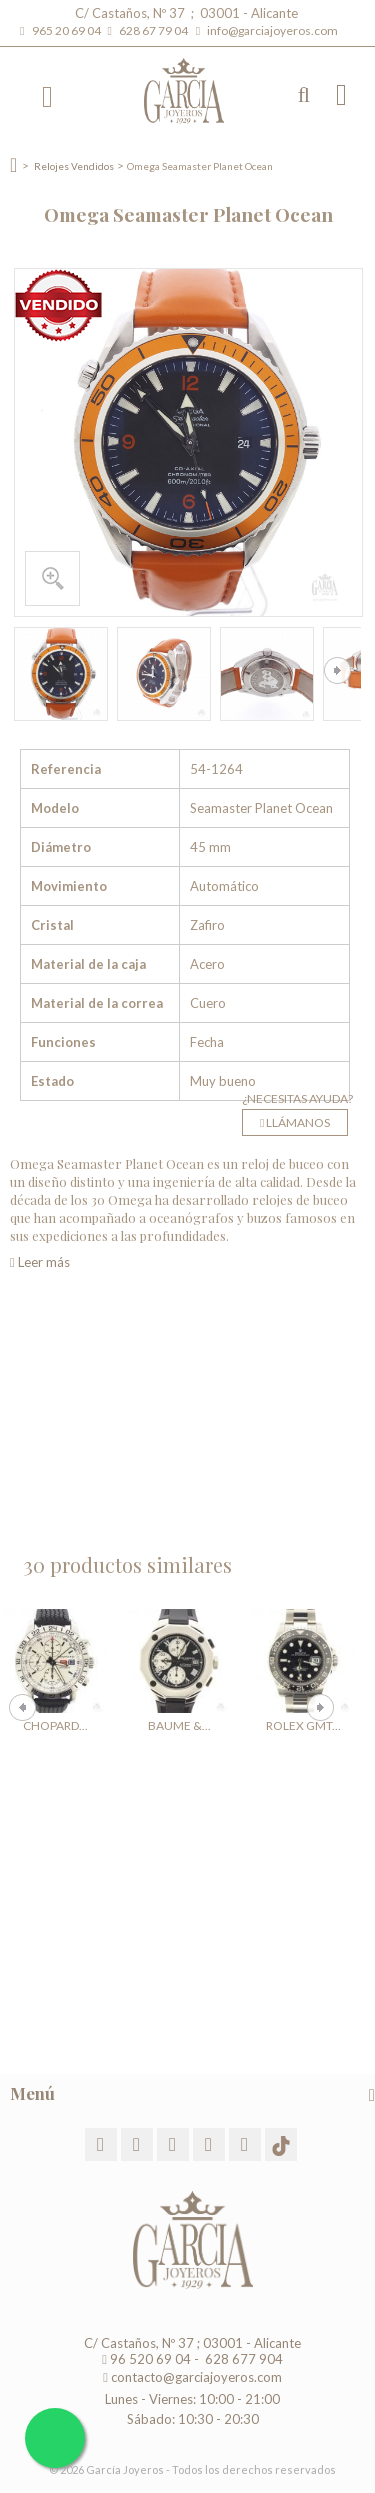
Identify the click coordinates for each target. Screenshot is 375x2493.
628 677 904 (242, 2359)
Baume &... (179, 1725)
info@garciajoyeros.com (272, 30)
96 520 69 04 (146, 2359)
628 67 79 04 (155, 30)
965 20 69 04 (68, 30)
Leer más (40, 1262)
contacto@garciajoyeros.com (196, 2377)
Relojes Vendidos (74, 166)
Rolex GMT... (303, 1725)
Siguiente (337, 670)
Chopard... (55, 1725)
